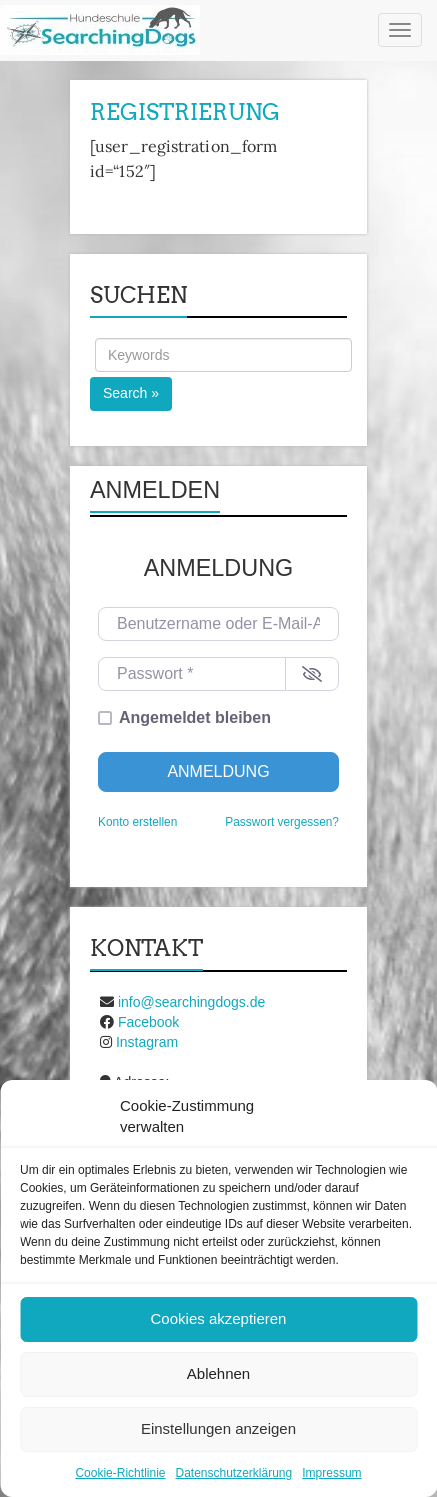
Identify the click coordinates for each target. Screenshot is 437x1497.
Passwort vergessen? (282, 822)
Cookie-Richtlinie (120, 1473)
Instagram (147, 1042)
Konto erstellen (137, 822)
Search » (131, 393)
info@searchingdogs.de (191, 1002)
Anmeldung (218, 771)
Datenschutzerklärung (233, 1473)
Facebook (148, 1022)
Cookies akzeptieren (219, 1318)
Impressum (331, 1473)
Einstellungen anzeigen (218, 1428)
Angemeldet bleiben (195, 717)
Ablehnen (218, 1373)
